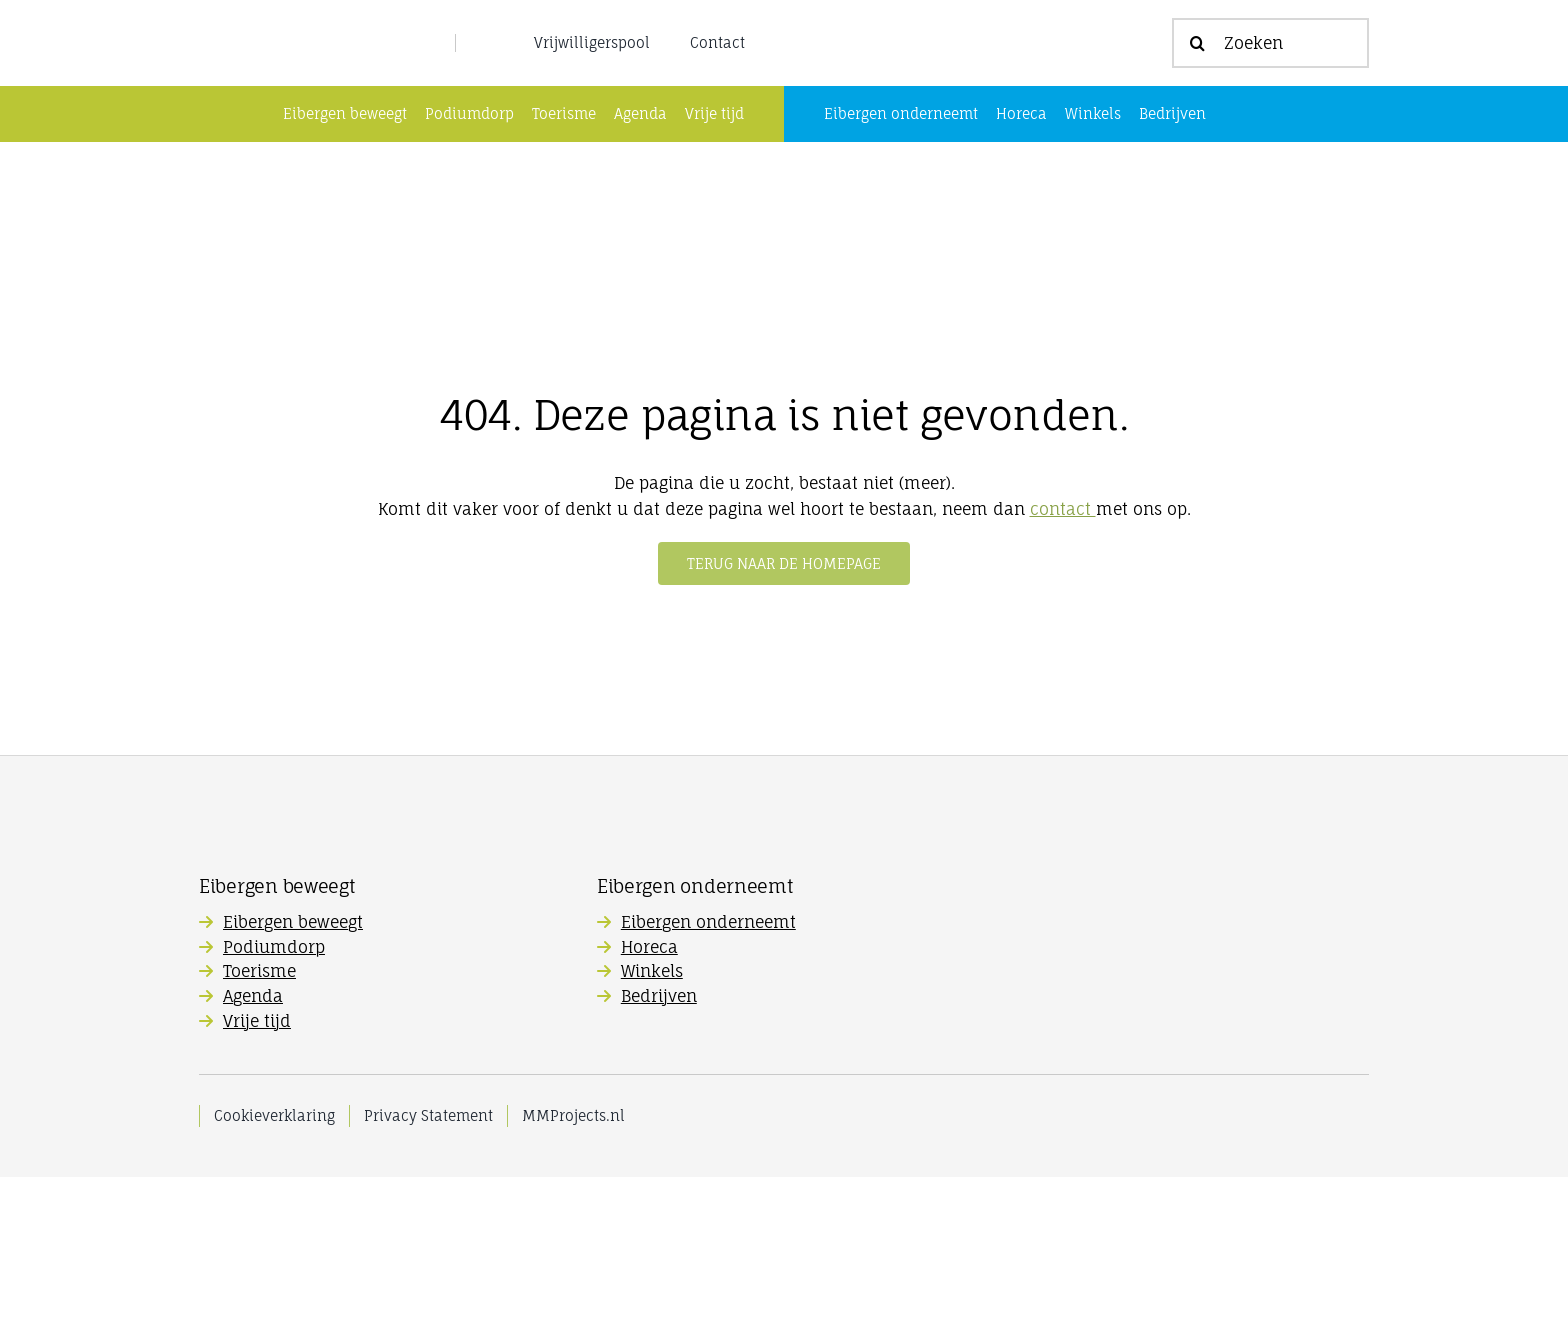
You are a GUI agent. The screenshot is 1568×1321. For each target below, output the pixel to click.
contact (1063, 653)
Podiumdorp (274, 1091)
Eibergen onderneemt (708, 1066)
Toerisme (259, 1115)
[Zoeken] (1270, 115)
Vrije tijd (257, 1165)
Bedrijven (659, 1140)
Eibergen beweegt (293, 1066)
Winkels (652, 1115)
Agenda (253, 1140)
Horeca (649, 1091)
